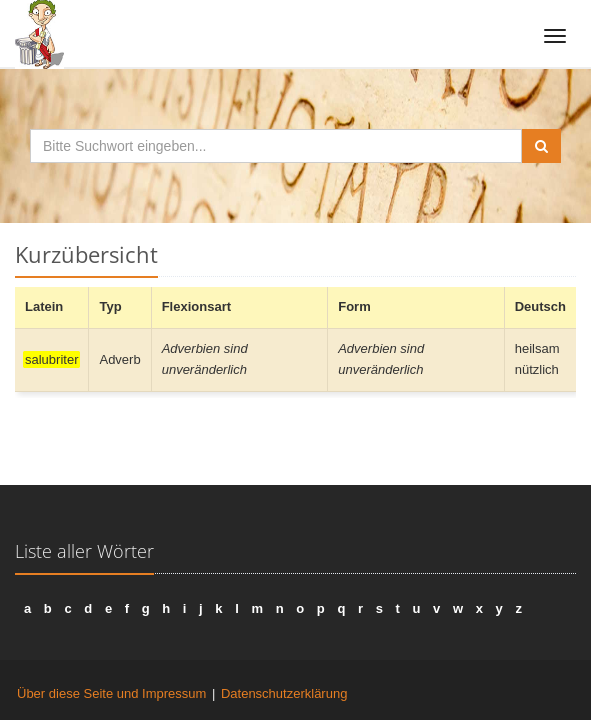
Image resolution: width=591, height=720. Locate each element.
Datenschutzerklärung (284, 693)
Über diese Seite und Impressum (111, 693)
